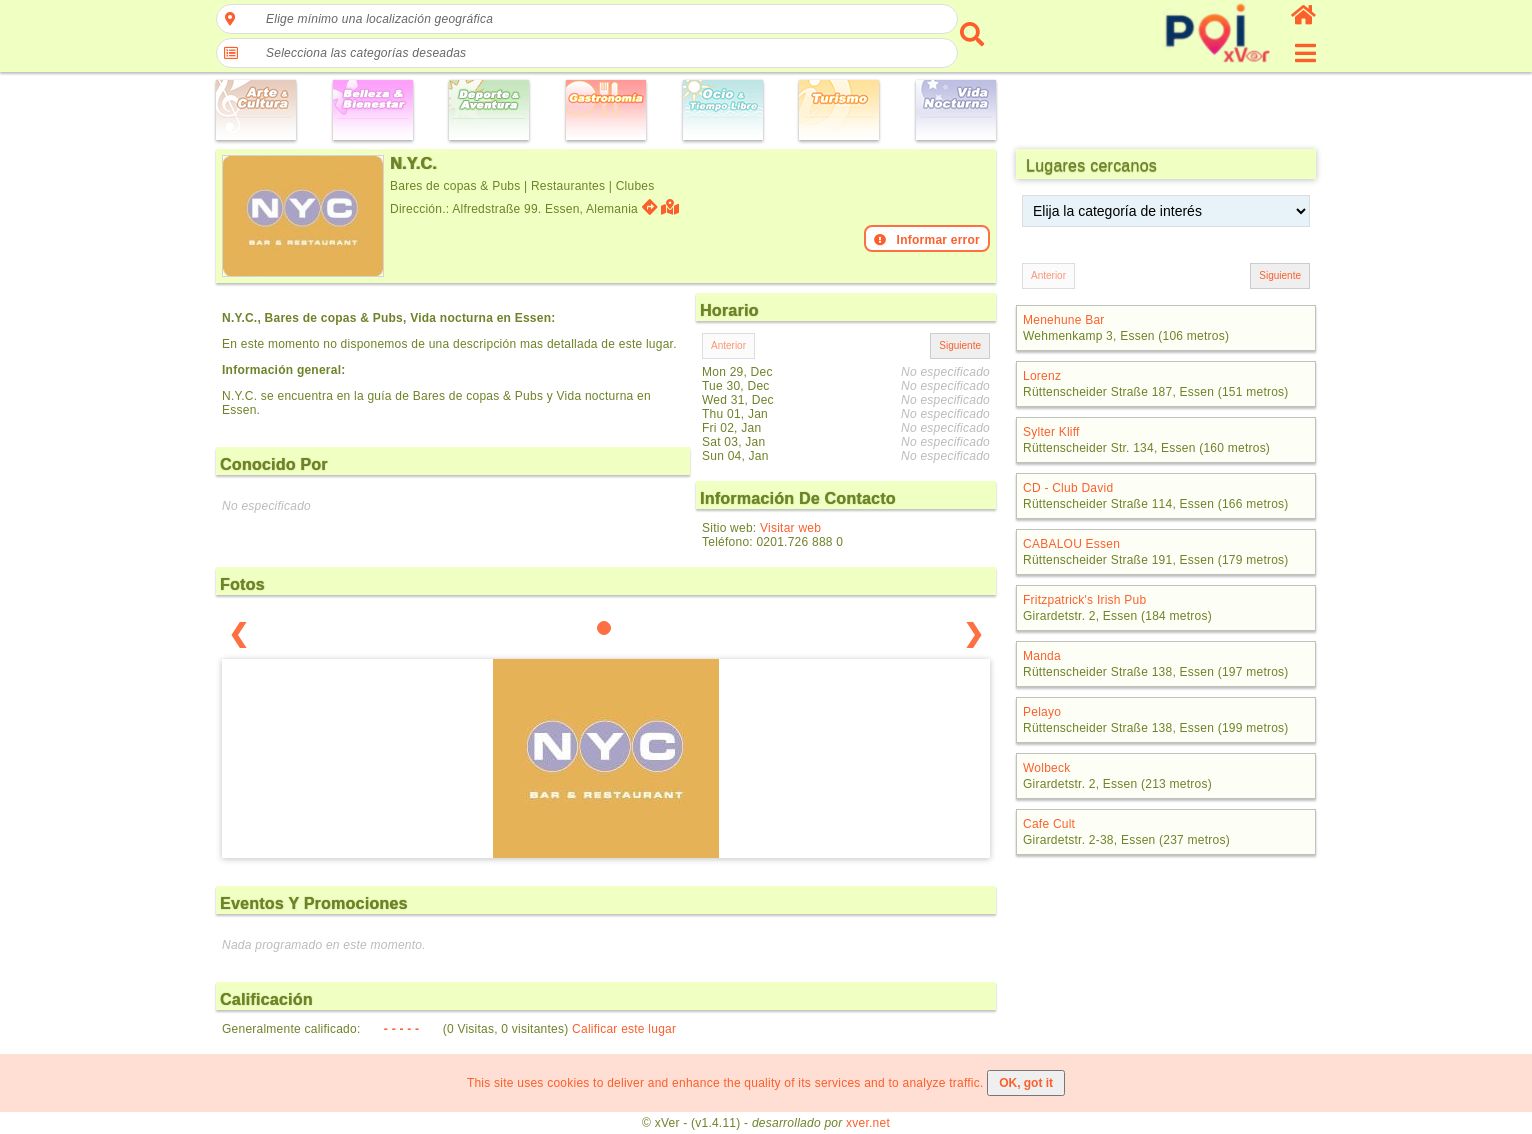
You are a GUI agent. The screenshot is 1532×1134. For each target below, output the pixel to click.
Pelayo (1042, 712)
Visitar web (790, 528)
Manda (1042, 656)
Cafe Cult (1049, 824)
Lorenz (1042, 376)
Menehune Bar (1064, 320)
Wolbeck (1046, 768)
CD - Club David (1068, 488)
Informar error (927, 240)
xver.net (868, 1123)
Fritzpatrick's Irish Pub (1084, 600)
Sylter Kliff (1051, 432)
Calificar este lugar (624, 1029)
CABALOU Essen (1071, 544)
